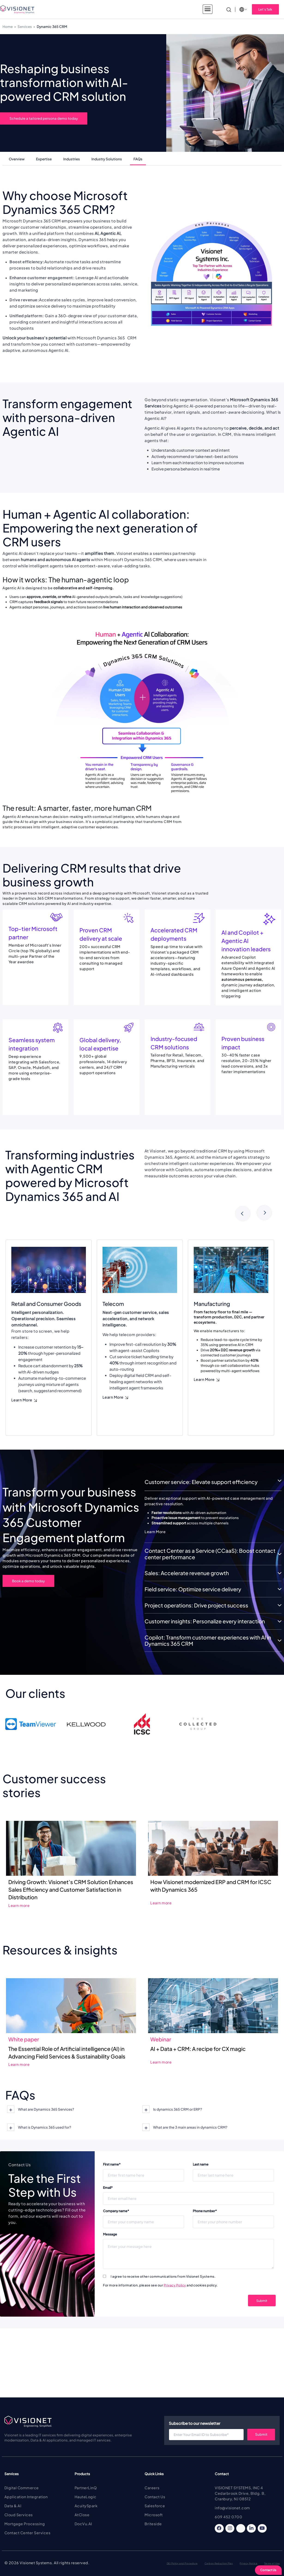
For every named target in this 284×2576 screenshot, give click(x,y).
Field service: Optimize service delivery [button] (193, 1589)
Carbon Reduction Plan (219, 2563)
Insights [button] (202, 9)
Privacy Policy (175, 2285)
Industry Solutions (106, 159)
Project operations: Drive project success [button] (196, 1605)
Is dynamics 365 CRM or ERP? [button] (177, 2109)
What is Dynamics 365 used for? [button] (44, 2127)
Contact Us (268, 2570)
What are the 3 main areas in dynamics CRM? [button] (190, 2127)
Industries (71, 159)
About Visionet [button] (173, 9)
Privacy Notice (248, 2563)
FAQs (137, 159)
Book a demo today (28, 1581)
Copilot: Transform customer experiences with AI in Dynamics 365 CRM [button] (208, 1640)
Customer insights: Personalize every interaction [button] (205, 1621)
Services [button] (99, 9)
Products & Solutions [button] (134, 9)
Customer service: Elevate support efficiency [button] (201, 1481)
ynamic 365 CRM (53, 26)
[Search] (229, 9)
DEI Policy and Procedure (182, 2563)
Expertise (44, 159)
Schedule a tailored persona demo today (43, 118)
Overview (16, 159)
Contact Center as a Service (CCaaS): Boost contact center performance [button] (210, 1553)
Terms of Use (272, 2563)
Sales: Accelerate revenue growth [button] (187, 1573)
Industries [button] (73, 9)
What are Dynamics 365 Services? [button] (46, 2109)
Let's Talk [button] (265, 9)
